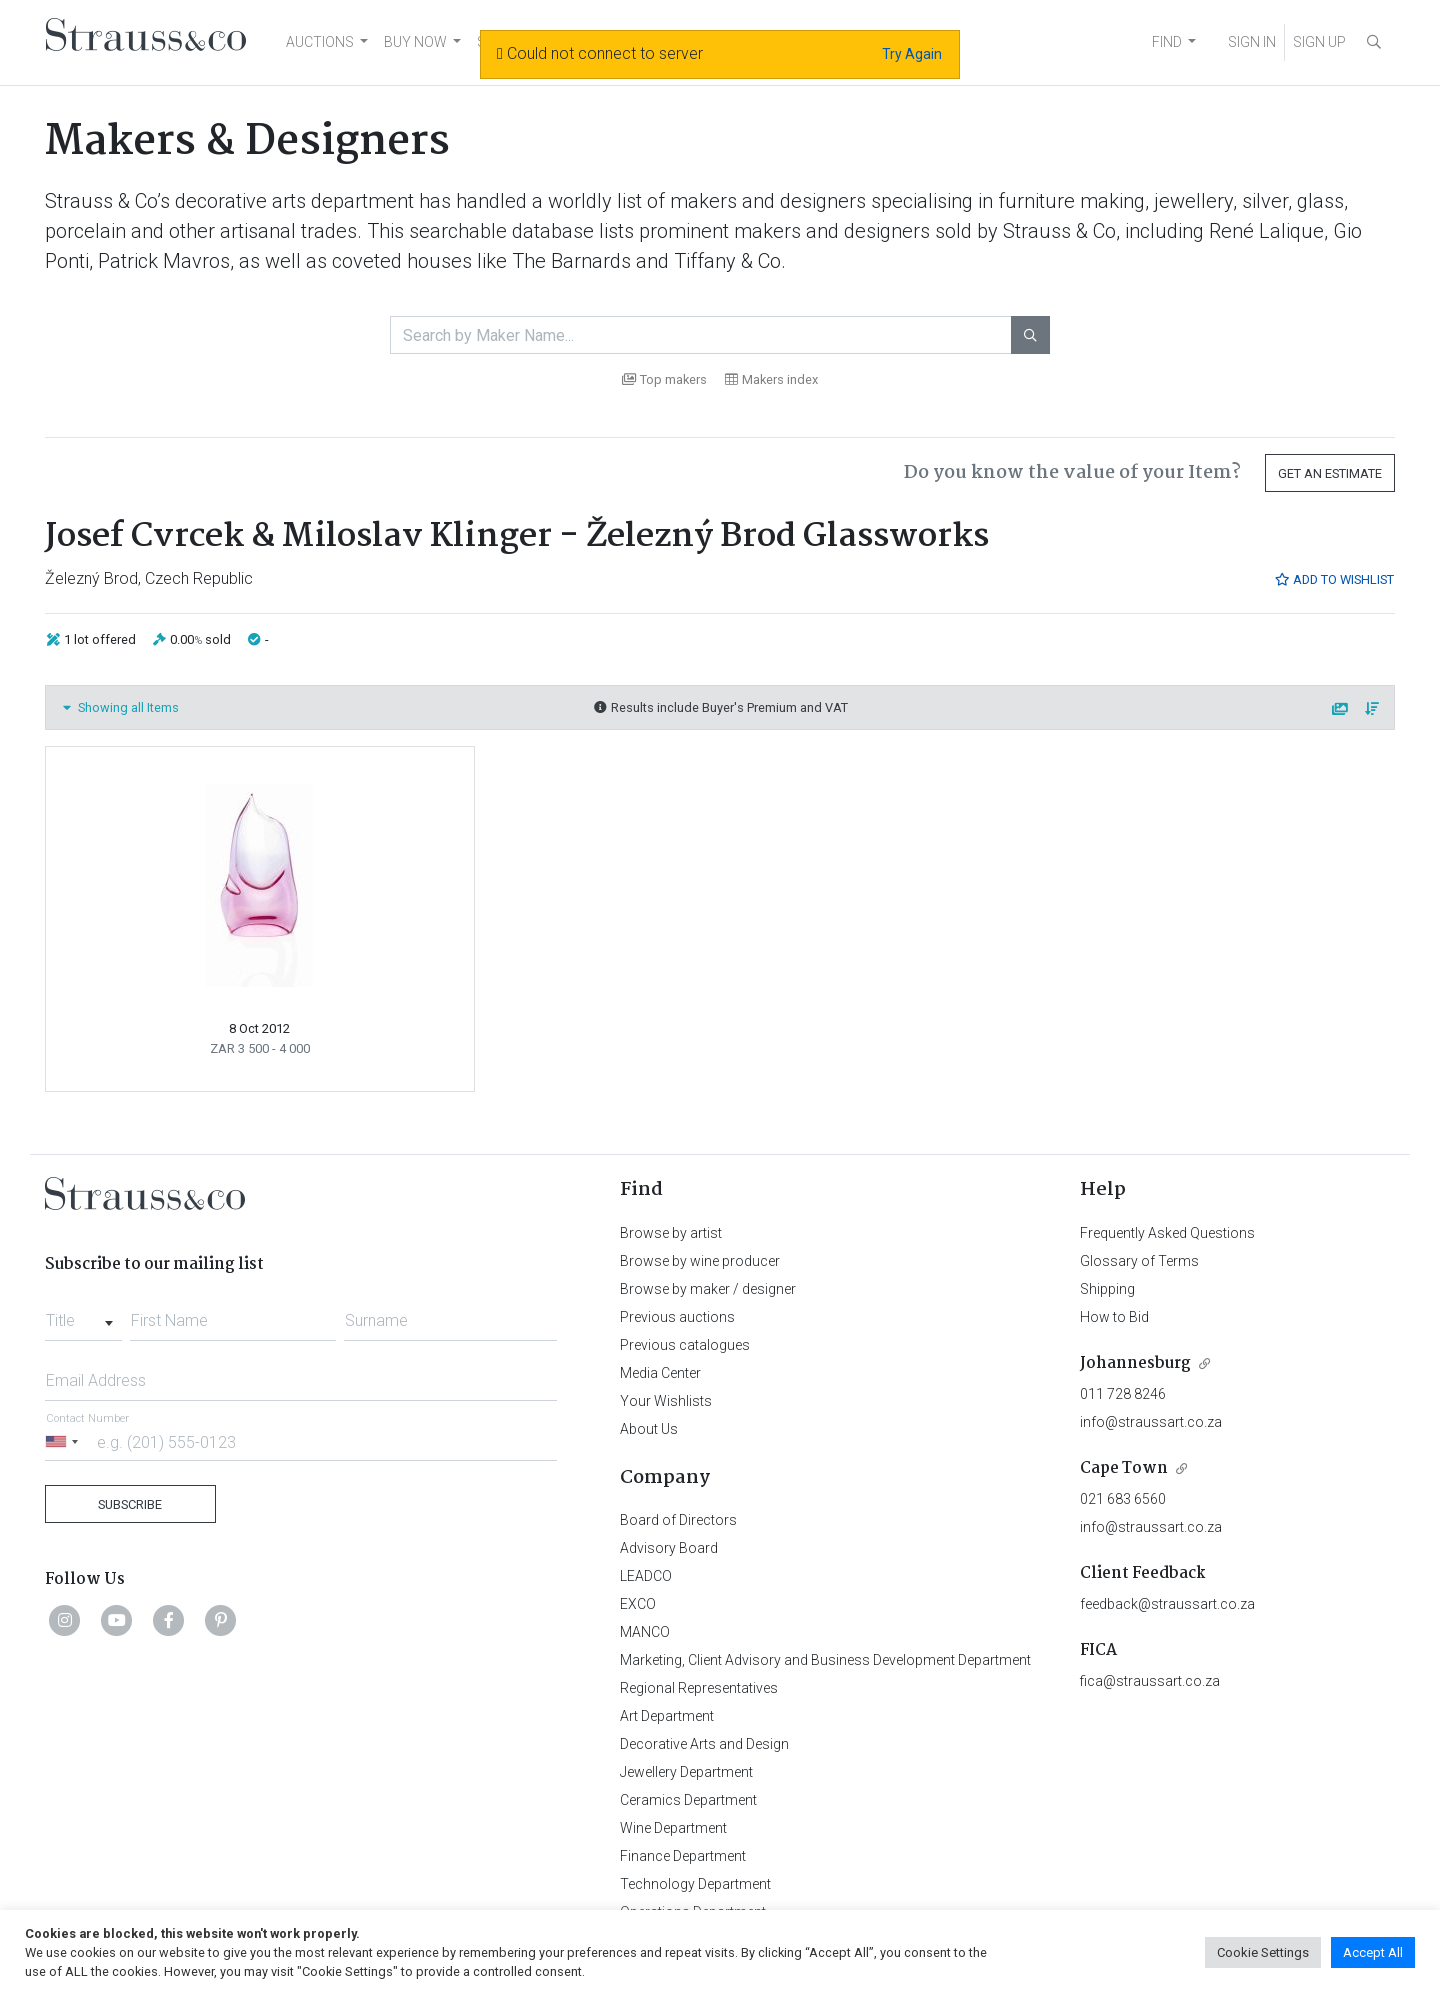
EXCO (638, 1604)
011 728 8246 (1123, 1394)
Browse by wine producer (700, 1261)
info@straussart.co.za (1151, 1422)
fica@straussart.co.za (1150, 1681)
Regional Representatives (699, 1688)
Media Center (660, 1373)
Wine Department (673, 1828)
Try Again (912, 54)
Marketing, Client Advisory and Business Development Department (825, 1660)
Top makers (664, 379)
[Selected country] (65, 1441)
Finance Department (683, 1856)
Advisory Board (669, 1548)
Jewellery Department (686, 1772)
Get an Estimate (1330, 473)
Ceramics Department (688, 1800)
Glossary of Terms (1139, 1261)
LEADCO (646, 1576)
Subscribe (130, 1504)
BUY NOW (415, 42)
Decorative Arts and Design (704, 1744)
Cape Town (1124, 1468)
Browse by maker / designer (708, 1289)
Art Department (667, 1716)
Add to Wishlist (1334, 579)
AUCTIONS (320, 42)
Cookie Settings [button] (1263, 1952)
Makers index (771, 379)
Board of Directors (678, 1520)
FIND (1167, 42)
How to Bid (1114, 1317)
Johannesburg (1135, 1363)
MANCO (645, 1632)
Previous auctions (677, 1317)
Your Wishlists (666, 1401)
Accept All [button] (1373, 1952)
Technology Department (695, 1884)
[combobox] (83, 1315)
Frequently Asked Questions (1167, 1233)
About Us (649, 1429)
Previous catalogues (685, 1345)
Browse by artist (671, 1233)
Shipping (1107, 1289)
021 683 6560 (1123, 1499)
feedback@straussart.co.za (1167, 1604)
